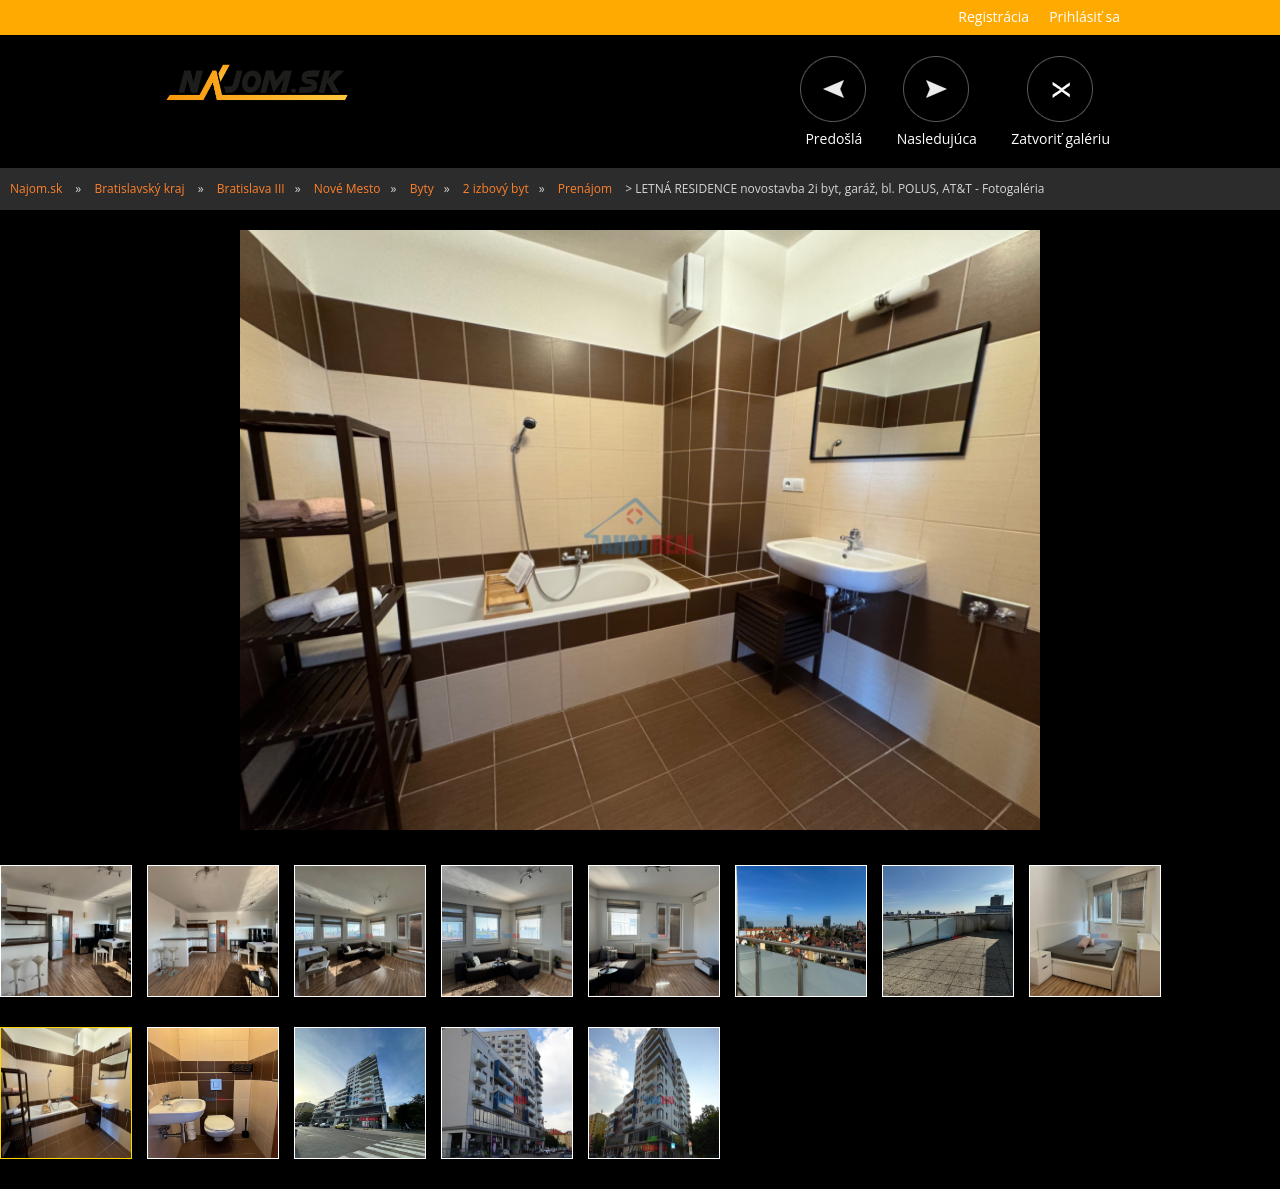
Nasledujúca (937, 138)
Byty (422, 188)
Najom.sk (36, 188)
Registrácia (993, 16)
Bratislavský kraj (139, 188)
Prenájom (585, 188)
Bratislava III (251, 188)
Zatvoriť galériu (1060, 138)
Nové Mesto (347, 188)
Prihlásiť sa (1084, 16)
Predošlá (833, 138)
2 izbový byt (496, 188)
